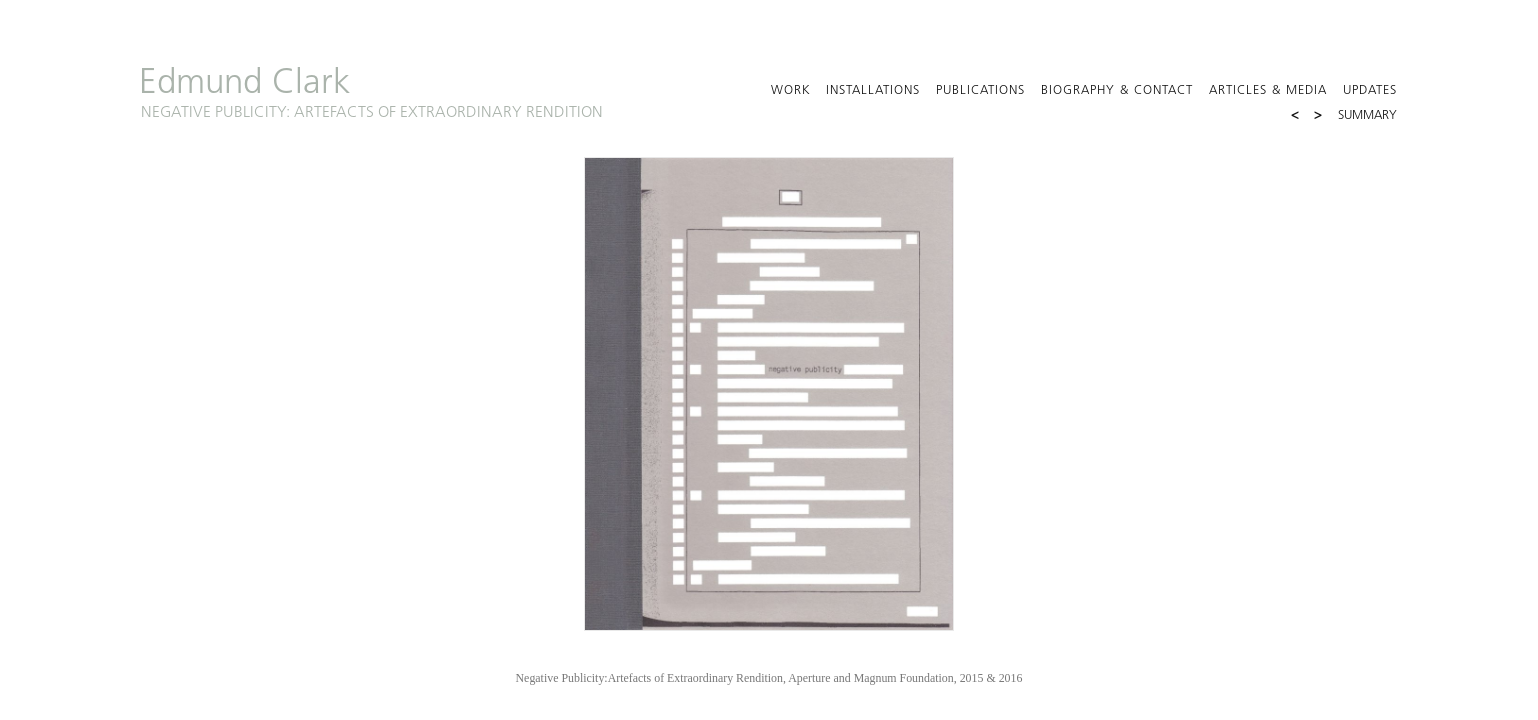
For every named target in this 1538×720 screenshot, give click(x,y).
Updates (1370, 91)
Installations (873, 91)
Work (791, 91)
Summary (1367, 116)
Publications (980, 91)
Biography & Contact (1117, 91)
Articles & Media (1268, 91)
